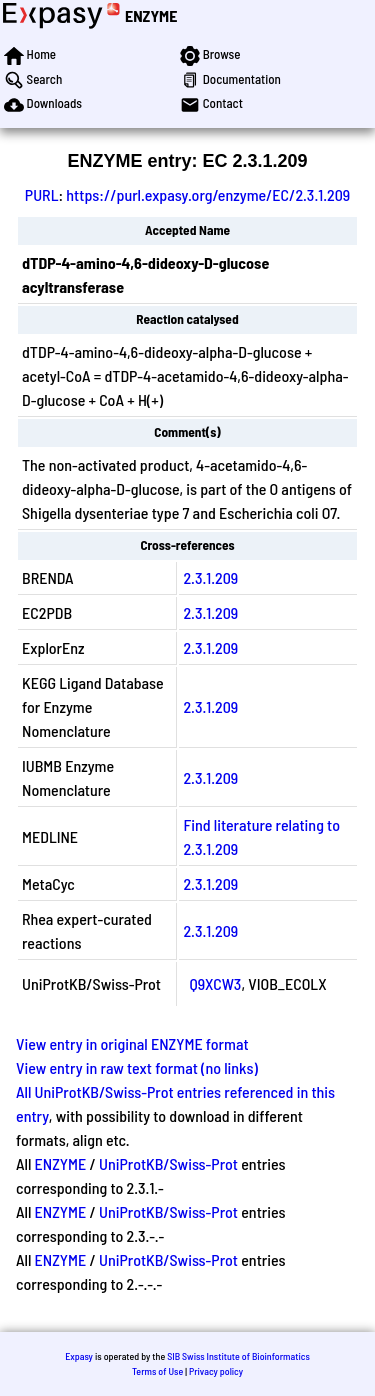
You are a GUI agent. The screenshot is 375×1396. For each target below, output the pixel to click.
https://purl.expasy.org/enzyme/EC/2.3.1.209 (208, 194)
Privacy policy (216, 1371)
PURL (42, 194)
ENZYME (151, 15)
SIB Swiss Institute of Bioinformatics (238, 1356)
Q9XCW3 (215, 983)
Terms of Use (157, 1371)
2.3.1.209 (210, 577)
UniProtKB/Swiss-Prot (168, 1163)
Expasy (79, 1356)
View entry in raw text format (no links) (137, 1067)
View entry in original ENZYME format (132, 1043)
